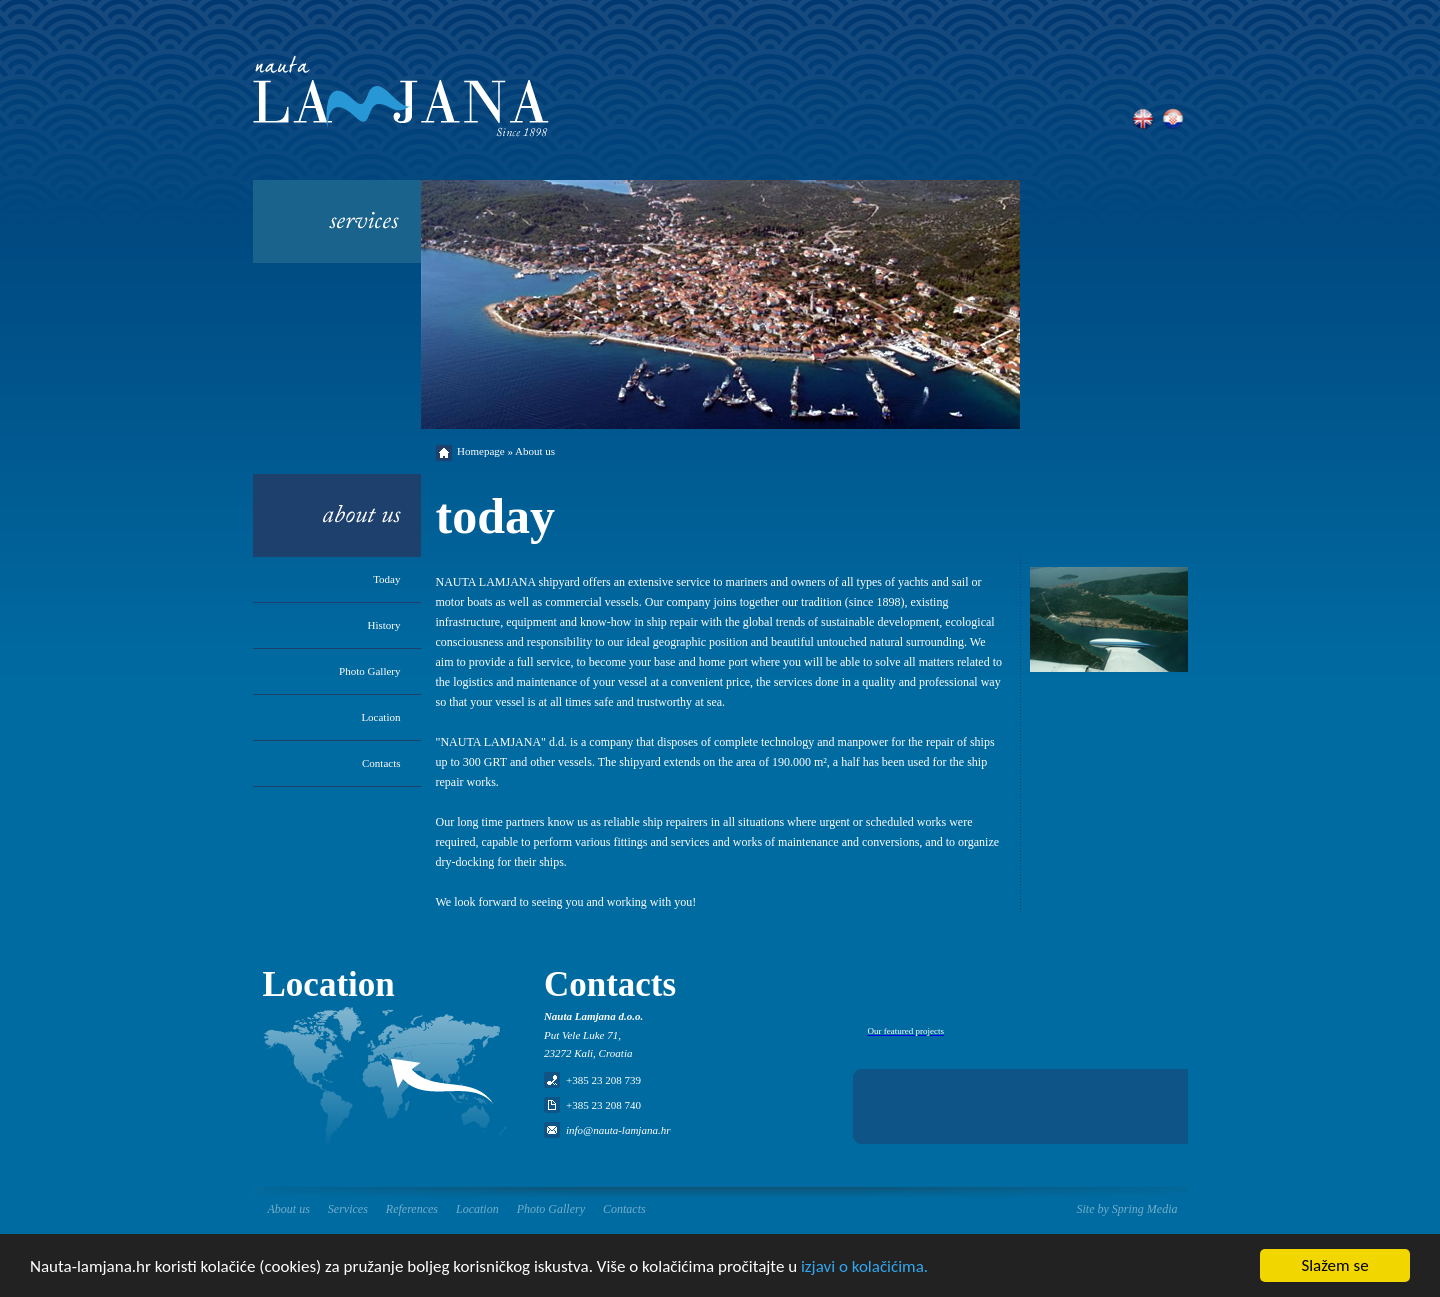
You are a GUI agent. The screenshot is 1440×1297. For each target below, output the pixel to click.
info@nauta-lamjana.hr (618, 1130)
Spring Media (1145, 1209)
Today (386, 579)
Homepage (481, 451)
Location (380, 717)
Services (348, 1209)
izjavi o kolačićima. (864, 1267)
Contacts (381, 763)
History (384, 625)
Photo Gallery (369, 671)
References (412, 1209)
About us (289, 1209)
